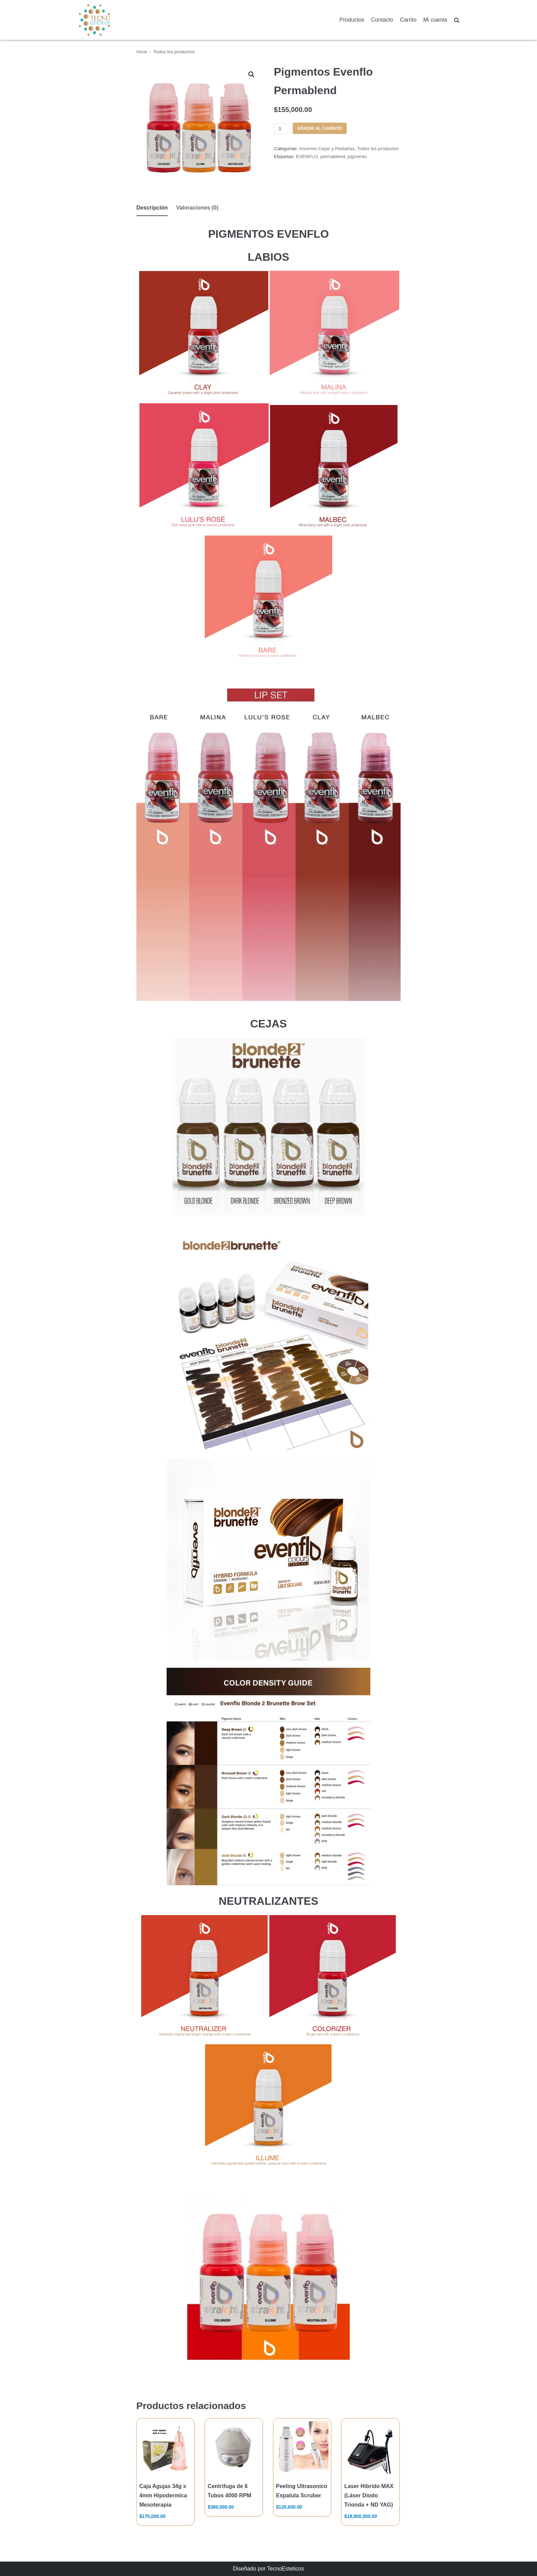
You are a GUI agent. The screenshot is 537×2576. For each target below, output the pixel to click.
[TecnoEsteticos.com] (112, 20)
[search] (456, 20)
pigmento (357, 156)
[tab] (152, 208)
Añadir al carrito (319, 128)
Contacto (382, 20)
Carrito (408, 20)
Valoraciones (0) (197, 208)
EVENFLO (306, 156)
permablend (332, 156)
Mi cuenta (435, 20)
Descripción (152, 208)
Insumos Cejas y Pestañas (327, 148)
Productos (351, 20)
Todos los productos (174, 51)
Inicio (141, 51)
